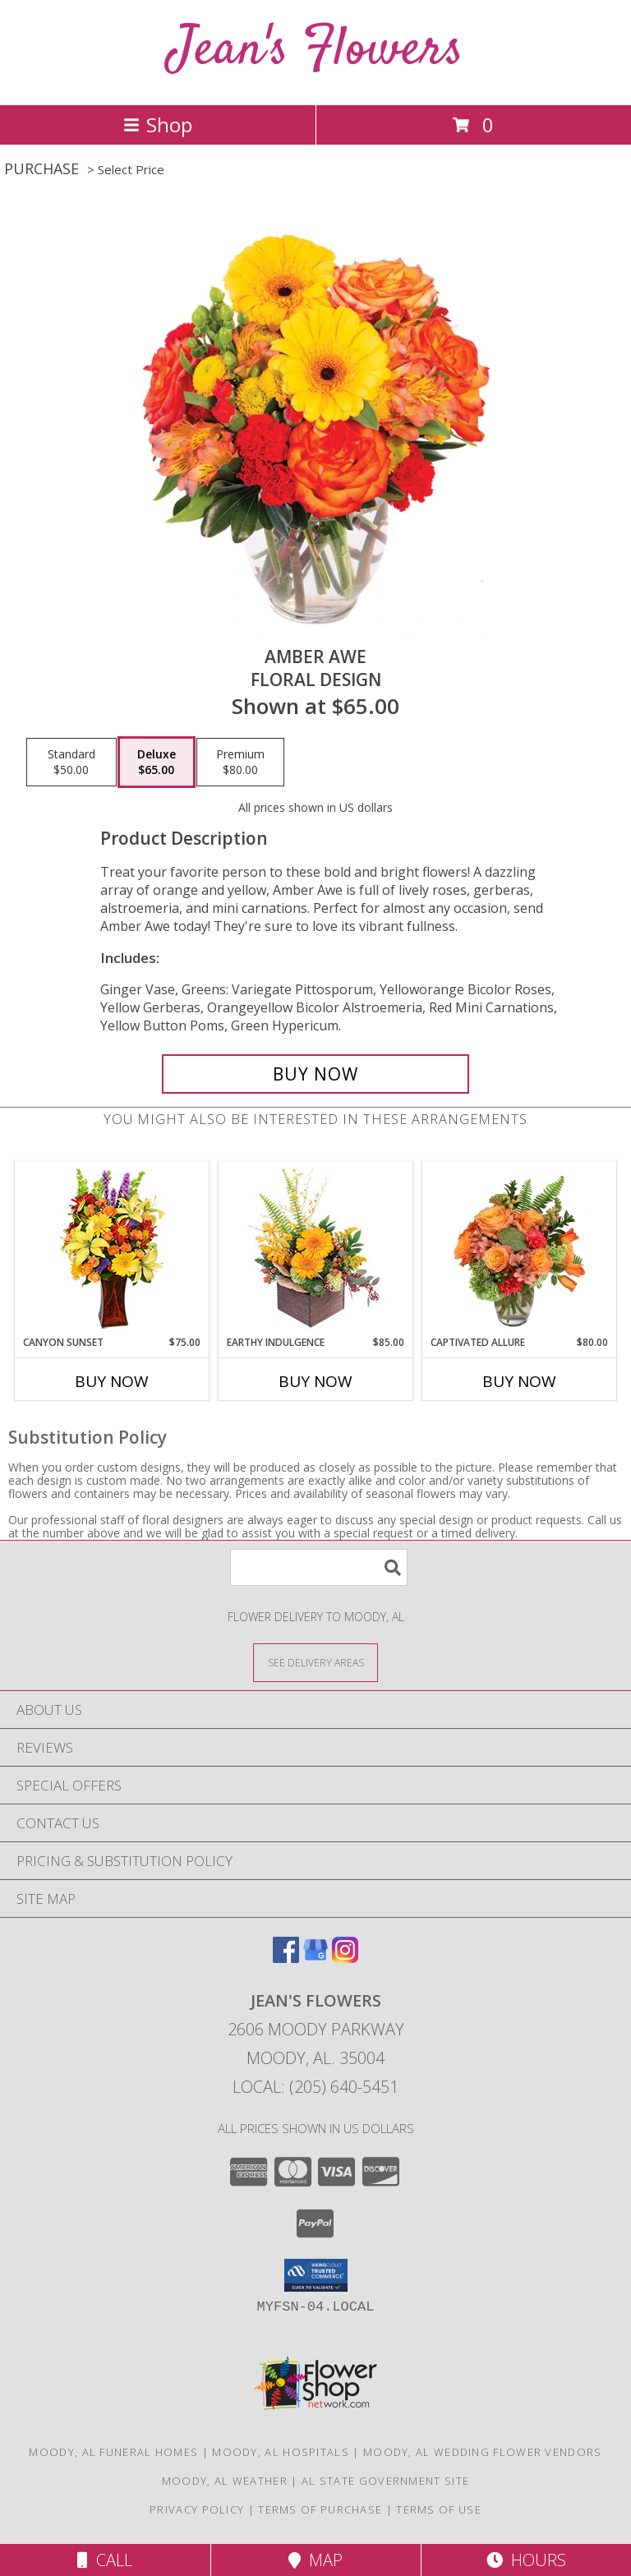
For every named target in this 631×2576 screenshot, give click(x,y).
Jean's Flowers (315, 50)
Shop (157, 124)
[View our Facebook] (286, 1957)
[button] (316, 2275)
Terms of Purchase (320, 2509)
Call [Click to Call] (104, 2560)
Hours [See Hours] (526, 2560)
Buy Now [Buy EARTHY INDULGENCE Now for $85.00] (315, 1381)
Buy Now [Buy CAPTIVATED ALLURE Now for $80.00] (519, 1381)
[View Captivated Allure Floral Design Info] (519, 1248)
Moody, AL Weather (225, 2480)
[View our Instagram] (345, 1957)
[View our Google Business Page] (315, 1957)
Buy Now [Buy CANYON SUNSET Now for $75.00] (112, 1381)
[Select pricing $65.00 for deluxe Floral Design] (156, 762)
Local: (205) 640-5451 (315, 2087)
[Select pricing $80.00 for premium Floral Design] (240, 762)
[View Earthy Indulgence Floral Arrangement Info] (316, 1248)
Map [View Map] (315, 2560)
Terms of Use (438, 2509)
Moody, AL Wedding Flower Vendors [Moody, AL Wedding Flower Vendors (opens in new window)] (482, 2452)
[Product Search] (319, 1567)
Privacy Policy (197, 2509)
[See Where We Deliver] (315, 1662)
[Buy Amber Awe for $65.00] (315, 1074)
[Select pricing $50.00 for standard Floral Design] (71, 762)
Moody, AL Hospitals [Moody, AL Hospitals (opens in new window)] (280, 2452)
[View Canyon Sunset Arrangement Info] (112, 1248)
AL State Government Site (385, 2480)
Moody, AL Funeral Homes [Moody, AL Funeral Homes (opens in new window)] (113, 2452)
